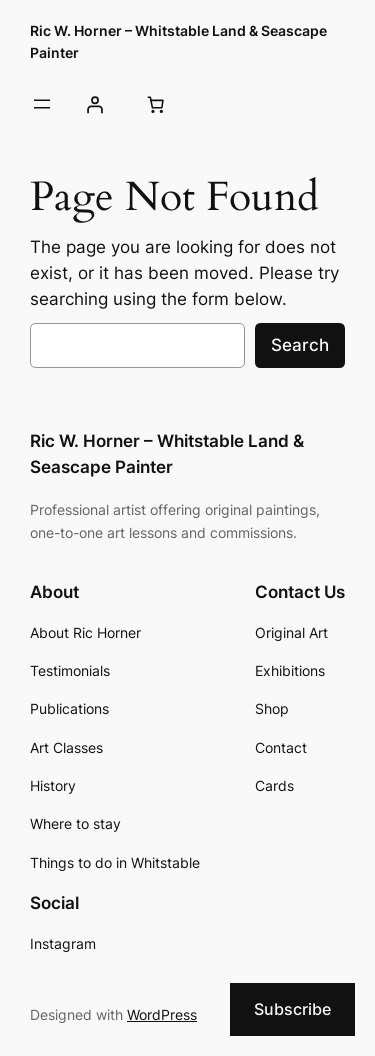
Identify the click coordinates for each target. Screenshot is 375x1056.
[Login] (94, 105)
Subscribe (292, 1009)
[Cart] (155, 105)
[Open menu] (42, 104)
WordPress (162, 1014)
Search (300, 345)
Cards (274, 785)
